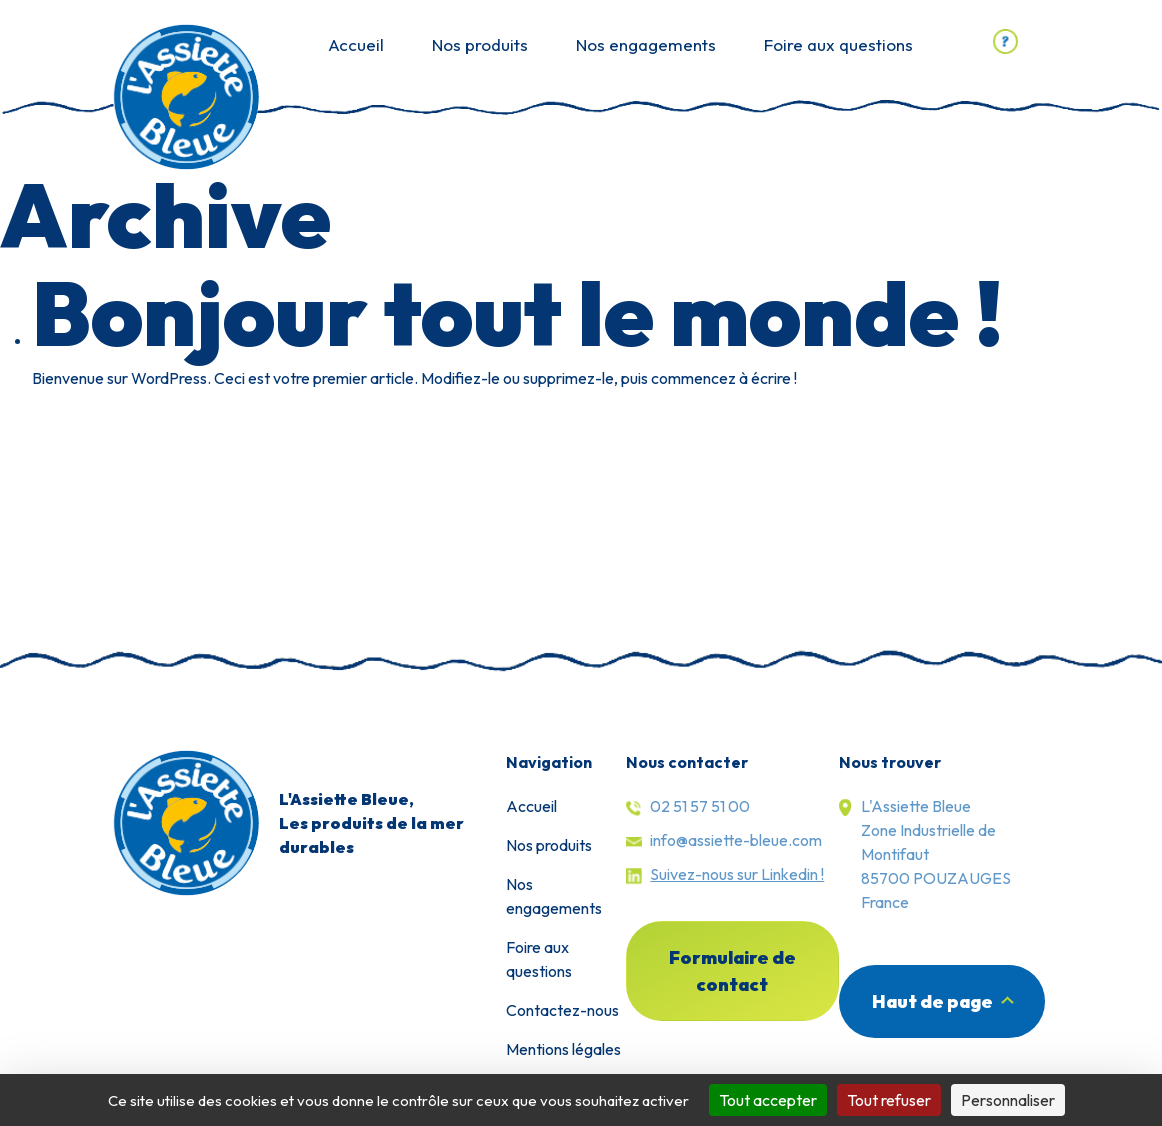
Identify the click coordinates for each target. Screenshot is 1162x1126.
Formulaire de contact (732, 971)
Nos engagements (646, 44)
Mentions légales (563, 1049)
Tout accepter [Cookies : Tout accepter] (768, 1100)
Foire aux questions (838, 44)
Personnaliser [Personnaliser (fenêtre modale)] (1008, 1100)
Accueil (356, 44)
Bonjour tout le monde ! (517, 312)
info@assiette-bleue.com (736, 840)
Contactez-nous (562, 1010)
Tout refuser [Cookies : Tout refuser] (889, 1100)
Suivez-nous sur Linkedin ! (737, 874)
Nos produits (480, 44)
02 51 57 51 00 (700, 806)
